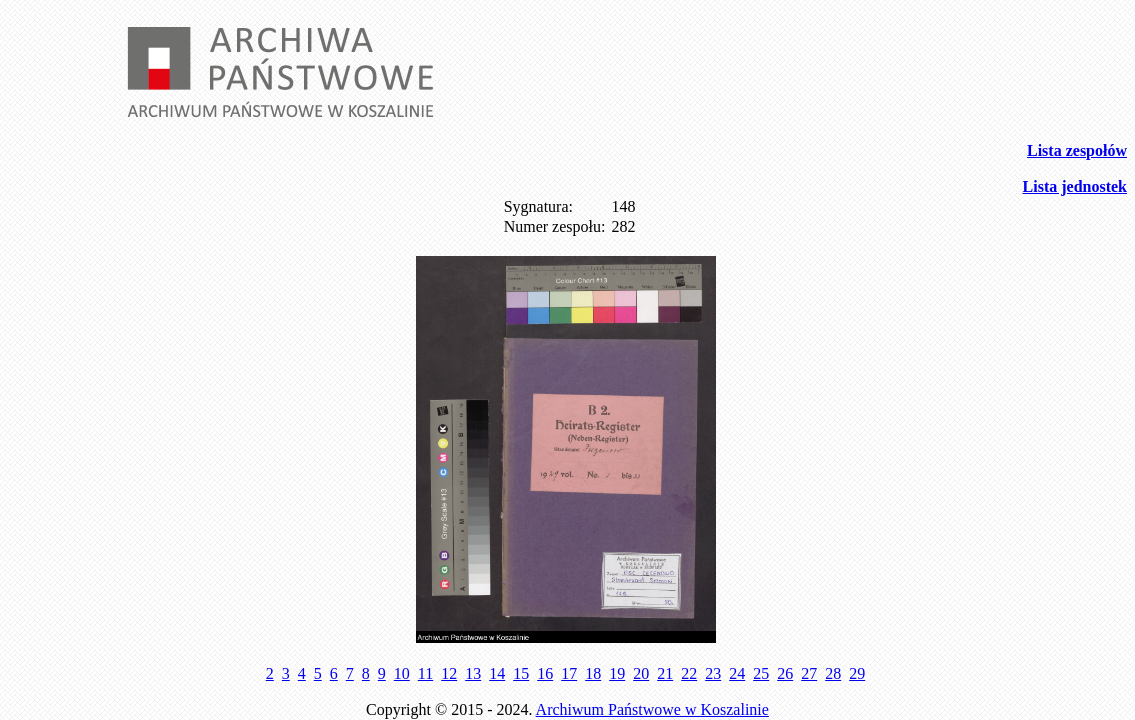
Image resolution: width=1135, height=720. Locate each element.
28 (833, 673)
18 (593, 673)
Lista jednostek (1075, 186)
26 (785, 673)
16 (545, 673)
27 (809, 673)
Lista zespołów (1077, 150)
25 (761, 673)
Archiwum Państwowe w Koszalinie (652, 709)
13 (473, 673)
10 (402, 673)
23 (713, 673)
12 (449, 673)
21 (665, 673)
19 (617, 673)
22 (689, 673)
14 (497, 673)
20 (641, 673)
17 (569, 673)
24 (737, 673)
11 (425, 673)
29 (857, 673)
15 (521, 673)
